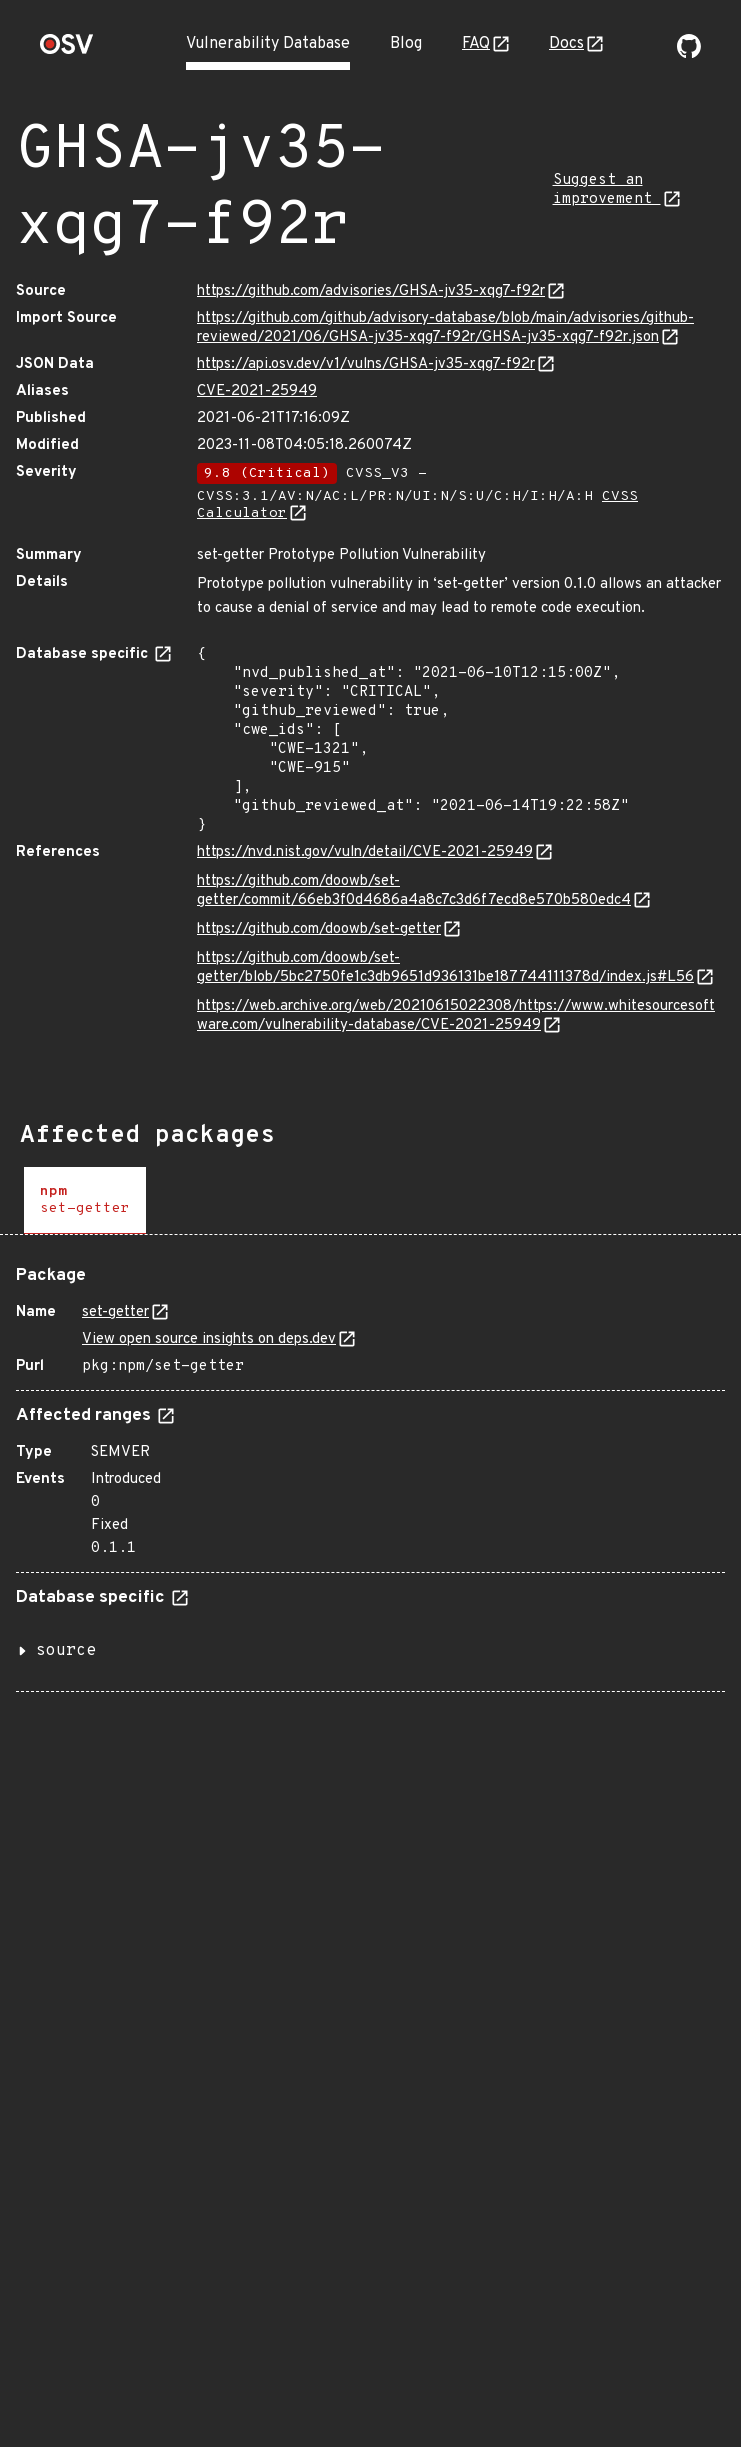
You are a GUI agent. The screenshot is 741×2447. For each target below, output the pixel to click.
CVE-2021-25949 (257, 391)
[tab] (85, 1200)
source (66, 1651)
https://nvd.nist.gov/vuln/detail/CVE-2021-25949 (365, 852)
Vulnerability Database (268, 44)
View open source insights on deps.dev (209, 1339)
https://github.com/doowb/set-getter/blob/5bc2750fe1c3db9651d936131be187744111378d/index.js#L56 (445, 968)
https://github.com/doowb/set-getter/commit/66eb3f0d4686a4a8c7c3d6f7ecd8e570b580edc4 (414, 891)
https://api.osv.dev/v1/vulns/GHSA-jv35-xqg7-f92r (366, 364)
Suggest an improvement (607, 190)
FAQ (476, 44)
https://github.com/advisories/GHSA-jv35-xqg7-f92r (371, 291)
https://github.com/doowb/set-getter (319, 929)
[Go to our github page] (689, 54)
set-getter (115, 1312)
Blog (406, 44)
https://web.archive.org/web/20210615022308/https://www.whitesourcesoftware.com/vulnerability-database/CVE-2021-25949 (456, 1016)
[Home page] (67, 50)
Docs (566, 44)
